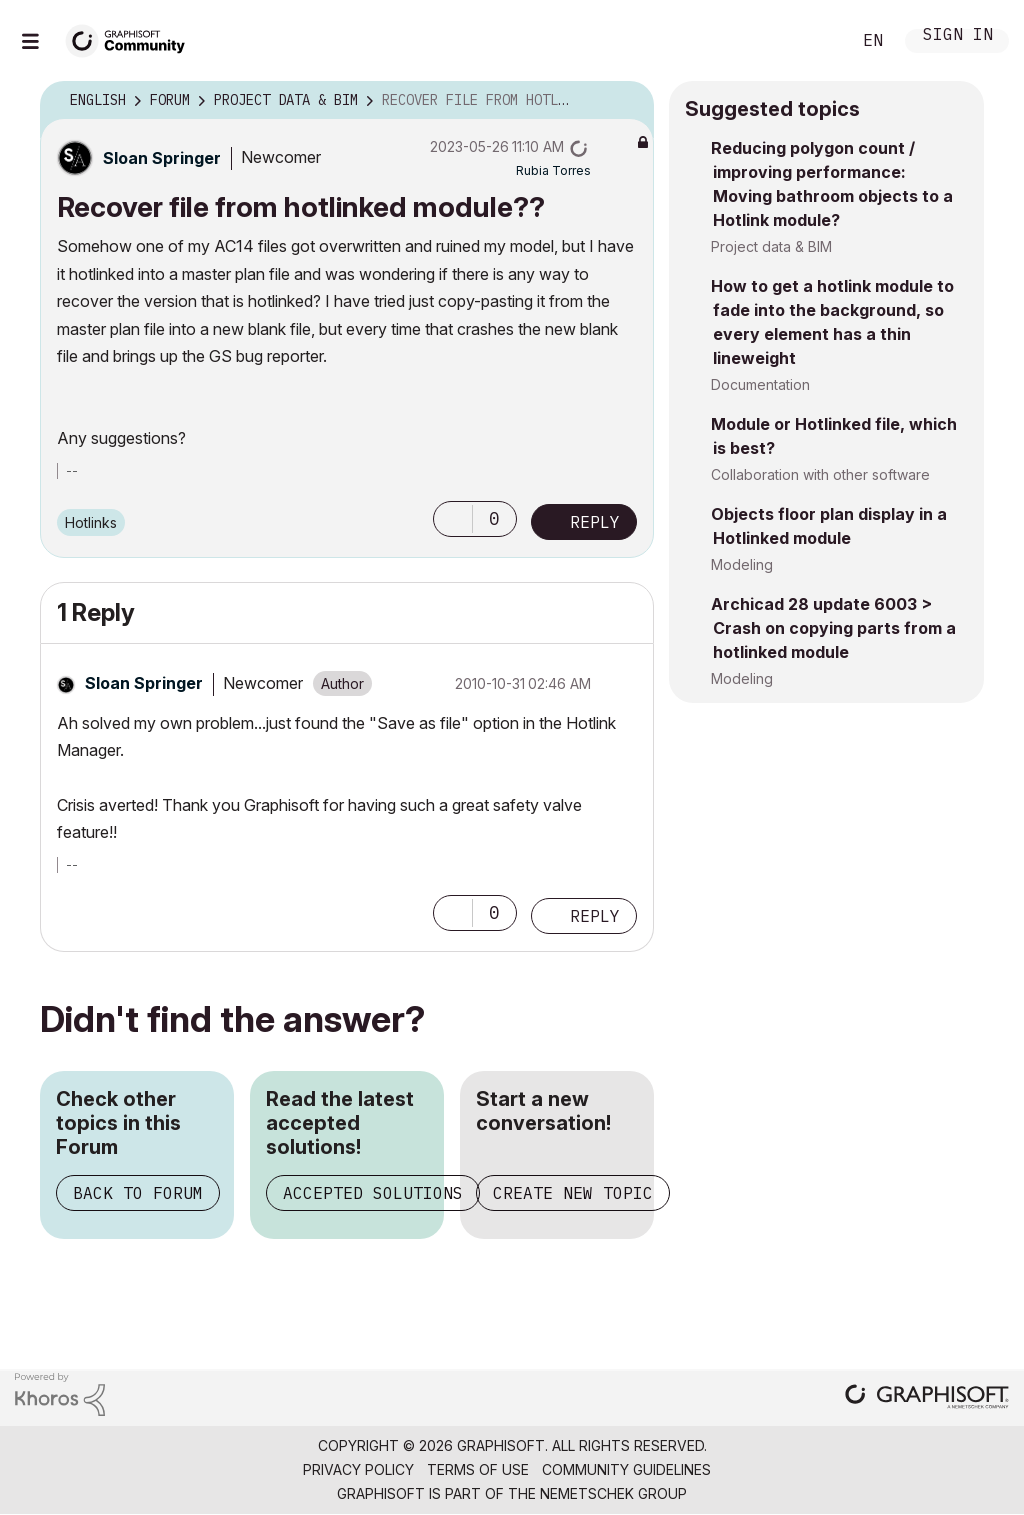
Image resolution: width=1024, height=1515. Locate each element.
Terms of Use (478, 1469)
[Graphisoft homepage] (927, 1398)
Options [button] (626, 101)
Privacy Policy (358, 1469)
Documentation (760, 384)
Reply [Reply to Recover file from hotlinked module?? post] (595, 522)
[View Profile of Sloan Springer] (162, 158)
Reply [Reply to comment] (595, 916)
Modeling (742, 564)
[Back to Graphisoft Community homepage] (132, 38)
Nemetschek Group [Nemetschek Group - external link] (613, 1493)
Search (813, 41)
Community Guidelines (626, 1469)
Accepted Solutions (373, 1193)
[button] (453, 519)
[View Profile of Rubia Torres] (553, 170)
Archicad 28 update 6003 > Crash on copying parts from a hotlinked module (833, 628)
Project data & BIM (771, 246)
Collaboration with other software (820, 474)
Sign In (958, 36)
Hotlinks (91, 522)
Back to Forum (138, 1193)
